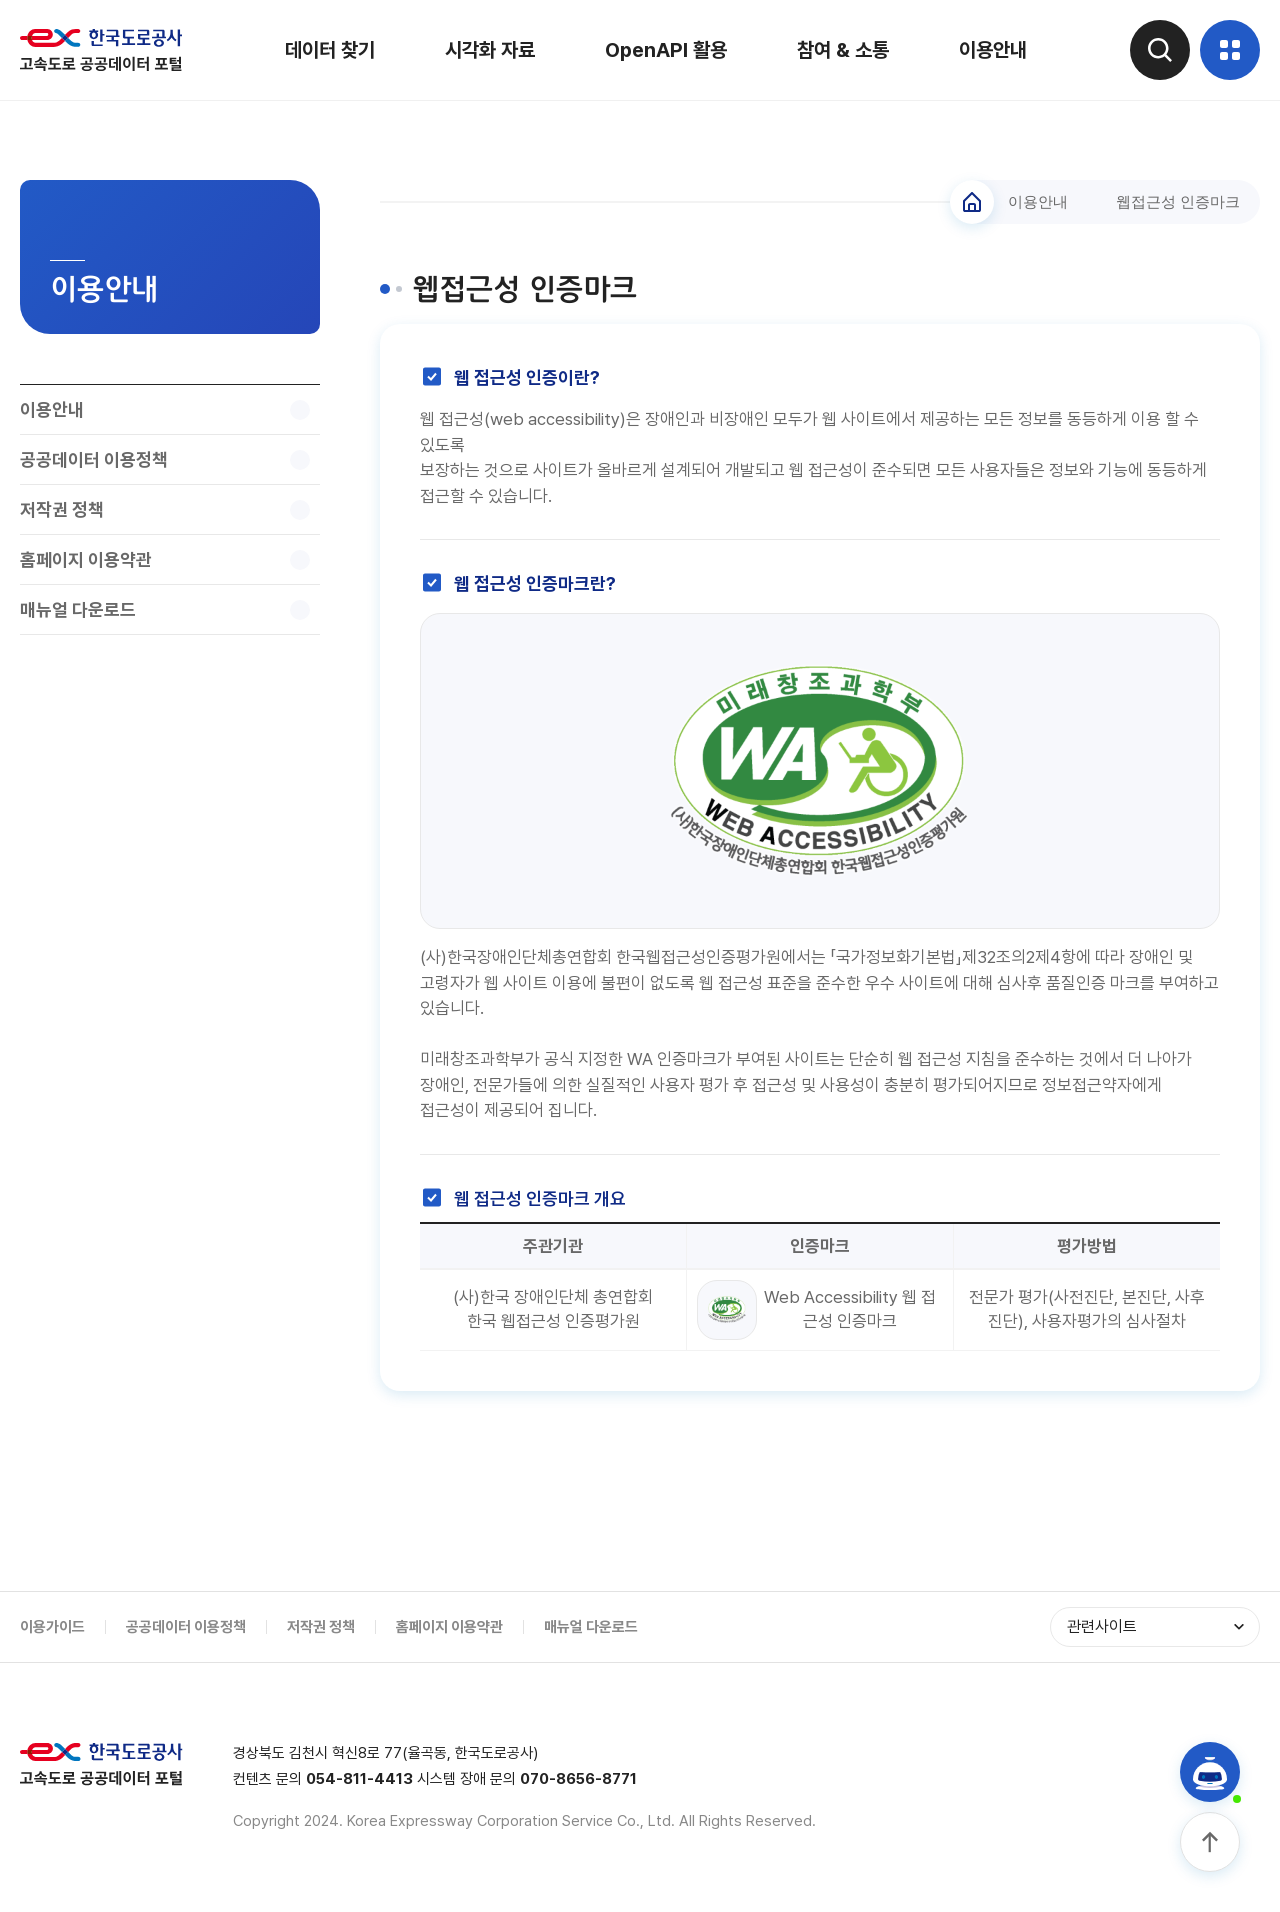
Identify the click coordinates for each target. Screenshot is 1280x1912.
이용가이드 (52, 1627)
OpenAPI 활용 (666, 50)
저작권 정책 (321, 1627)
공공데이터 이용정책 (186, 1627)
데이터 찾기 (330, 50)
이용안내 (993, 50)
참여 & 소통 (843, 50)
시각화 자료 (490, 50)
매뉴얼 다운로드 (591, 1627)
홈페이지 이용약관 (449, 1627)
